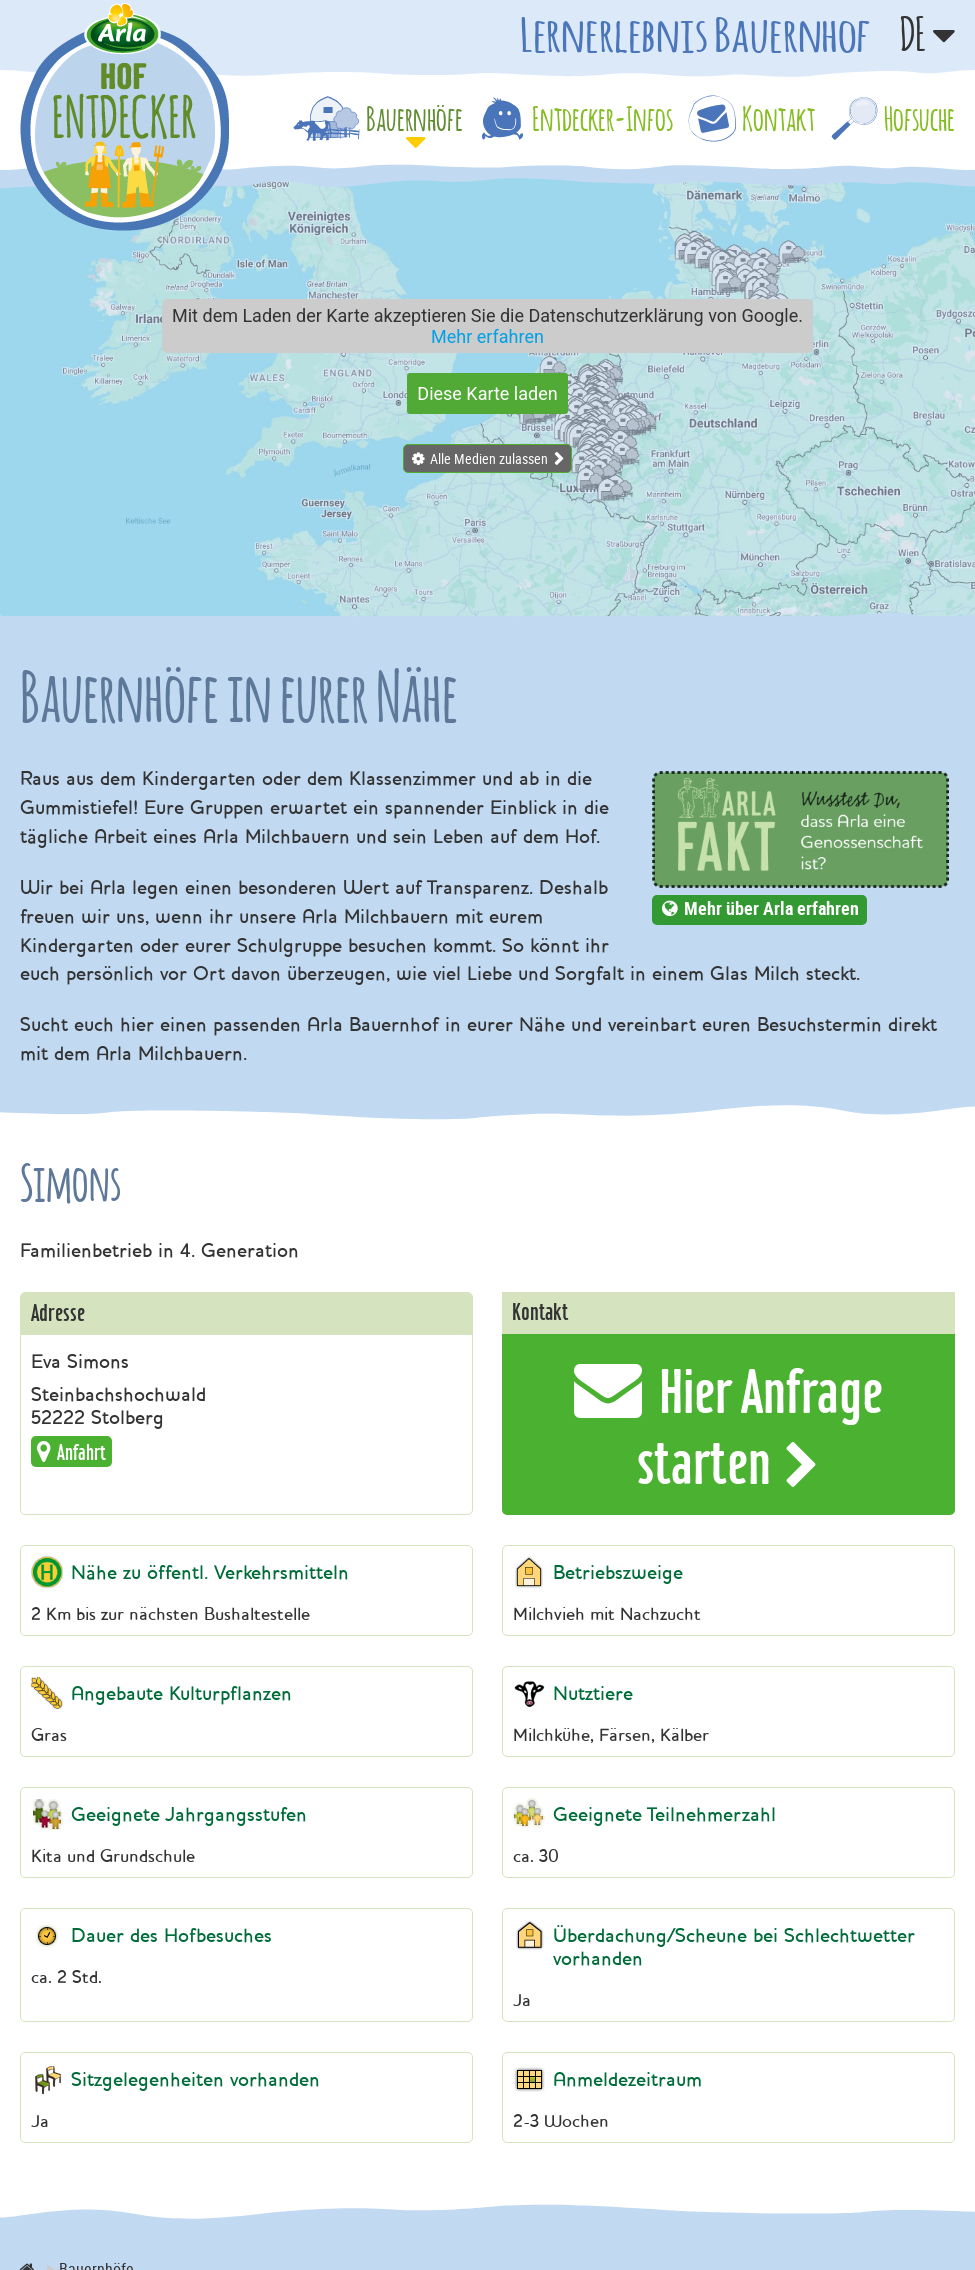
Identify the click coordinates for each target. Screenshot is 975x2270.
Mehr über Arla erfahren (771, 908)
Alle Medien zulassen (489, 458)
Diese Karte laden (487, 393)
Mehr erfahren (487, 336)
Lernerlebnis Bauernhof (695, 34)
